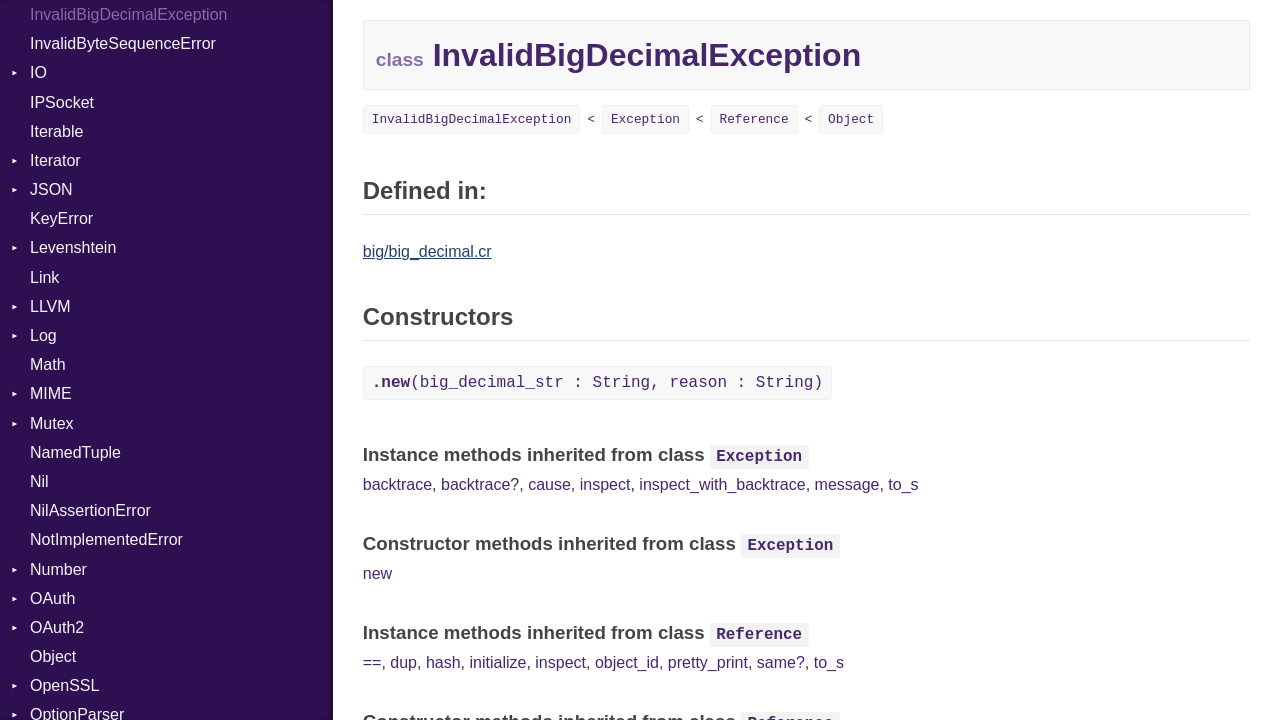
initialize (498, 662)
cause (549, 484)
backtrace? (480, 484)
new (377, 573)
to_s (903, 484)
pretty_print (708, 662)
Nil (39, 481)
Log (43, 335)
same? (781, 662)
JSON (51, 189)
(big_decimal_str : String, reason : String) (597, 383)
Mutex (52, 423)
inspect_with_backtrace (722, 484)
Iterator (55, 160)
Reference (754, 119)
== (372, 662)
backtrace (397, 484)
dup (403, 662)
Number (58, 569)
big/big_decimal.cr (427, 251)
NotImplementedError (106, 539)
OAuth (52, 598)
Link (44, 277)
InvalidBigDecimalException (472, 119)
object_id (627, 662)
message (847, 484)
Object (53, 656)
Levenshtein (73, 247)
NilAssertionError (90, 510)
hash (443, 662)
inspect (605, 484)
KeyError (61, 218)
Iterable (56, 131)
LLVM (50, 306)
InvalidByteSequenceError (123, 43)
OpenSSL (64, 685)
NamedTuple (75, 452)
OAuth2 (57, 627)
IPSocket (62, 102)
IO (38, 72)
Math (48, 364)
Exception (645, 119)
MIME (51, 393)
